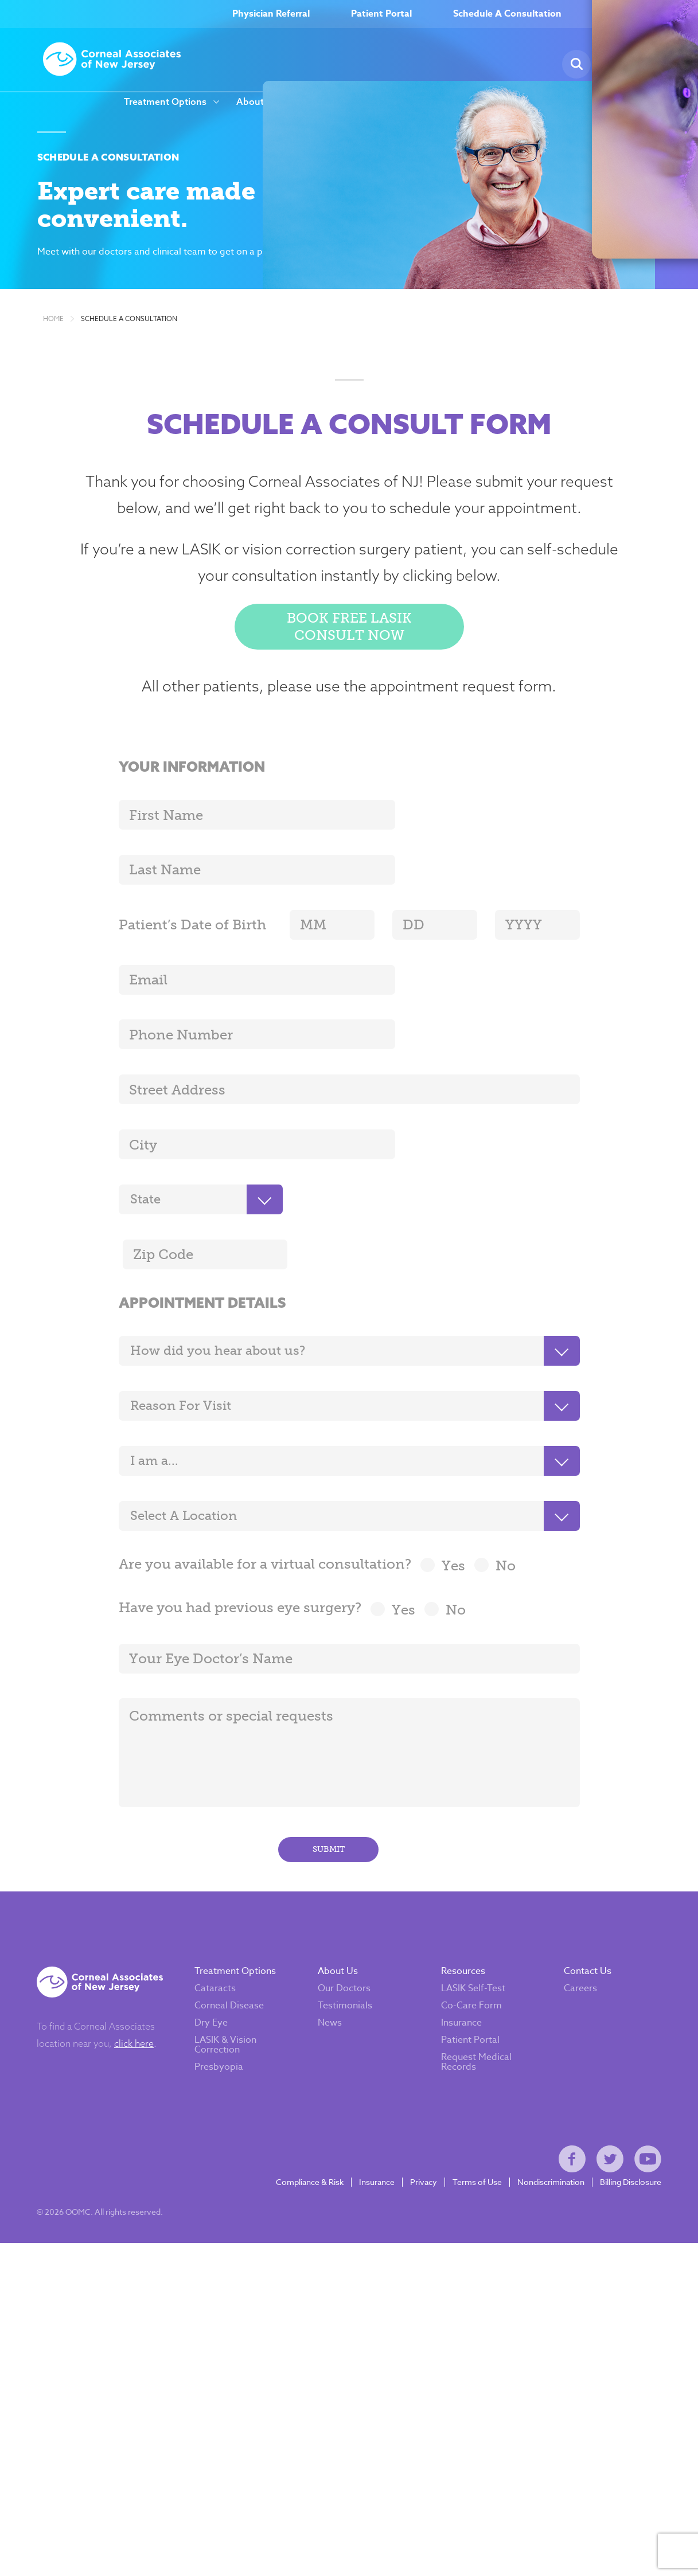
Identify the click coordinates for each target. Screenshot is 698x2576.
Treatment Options (165, 102)
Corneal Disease (235, 1936)
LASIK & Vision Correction (232, 1975)
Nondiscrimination (544, 2126)
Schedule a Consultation (129, 343)
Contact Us (585, 1902)
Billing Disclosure (624, 2126)
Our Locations (517, 102)
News (383, 102)
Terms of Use (471, 2126)
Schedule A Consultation (507, 14)
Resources (434, 102)
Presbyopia (225, 1997)
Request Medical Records (476, 1992)
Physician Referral (271, 14)
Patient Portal (381, 14)
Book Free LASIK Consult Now (349, 655)
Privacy (417, 2126)
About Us (257, 102)
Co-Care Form (471, 1936)
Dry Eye (217, 1953)
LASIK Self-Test (473, 1919)
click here (140, 1974)
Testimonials (348, 1936)
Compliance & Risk (303, 2126)
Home (53, 343)
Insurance (461, 1953)
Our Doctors (347, 1919)
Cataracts (221, 1919)
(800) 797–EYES (643, 14)
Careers (324, 102)
